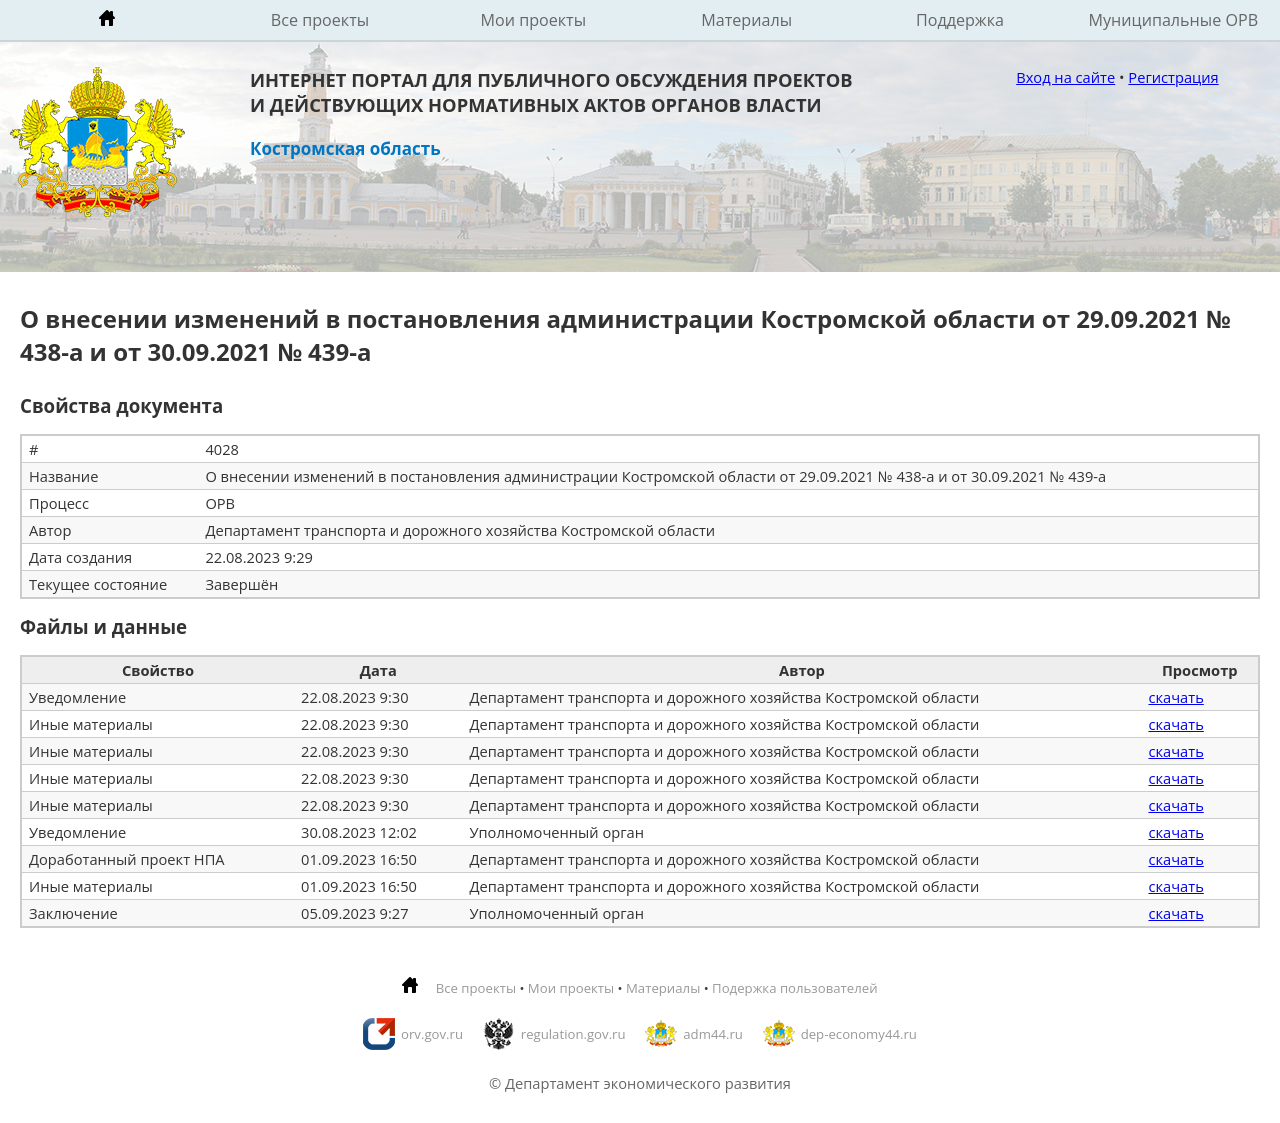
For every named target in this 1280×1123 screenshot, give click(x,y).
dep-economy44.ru (859, 1034)
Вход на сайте (1065, 77)
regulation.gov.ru (573, 1034)
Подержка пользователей (794, 988)
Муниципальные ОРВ (1174, 20)
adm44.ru (713, 1034)
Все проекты (320, 20)
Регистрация (1173, 77)
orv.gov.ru (432, 1034)
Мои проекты (534, 20)
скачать (1175, 697)
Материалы (746, 20)
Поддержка (960, 20)
